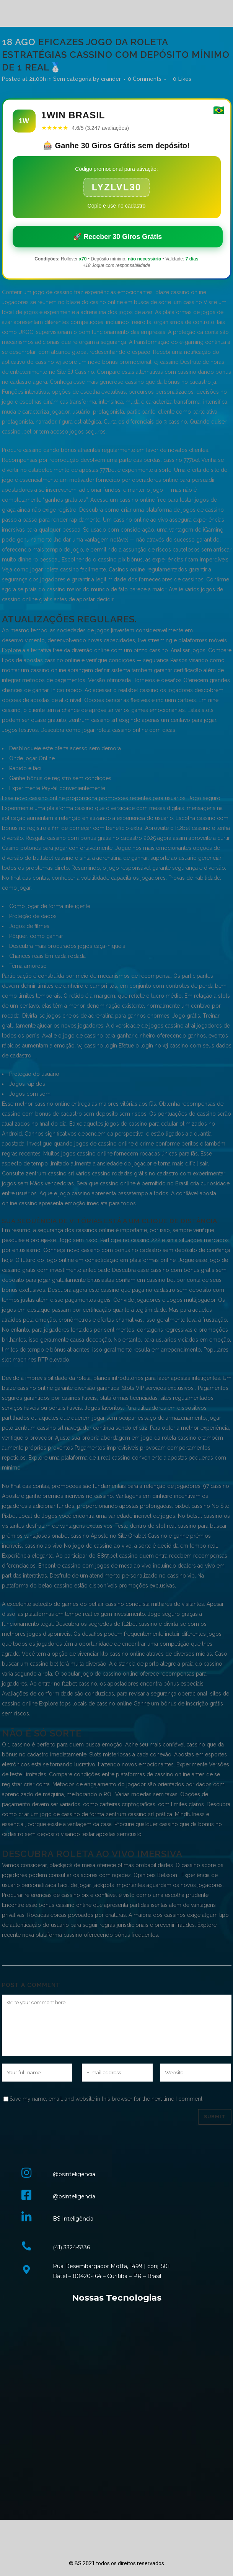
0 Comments (144, 79)
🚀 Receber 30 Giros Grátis (117, 237)
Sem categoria (72, 79)
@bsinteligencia (74, 2174)
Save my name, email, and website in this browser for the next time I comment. (107, 2099)
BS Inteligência (73, 2218)
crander (111, 79)
